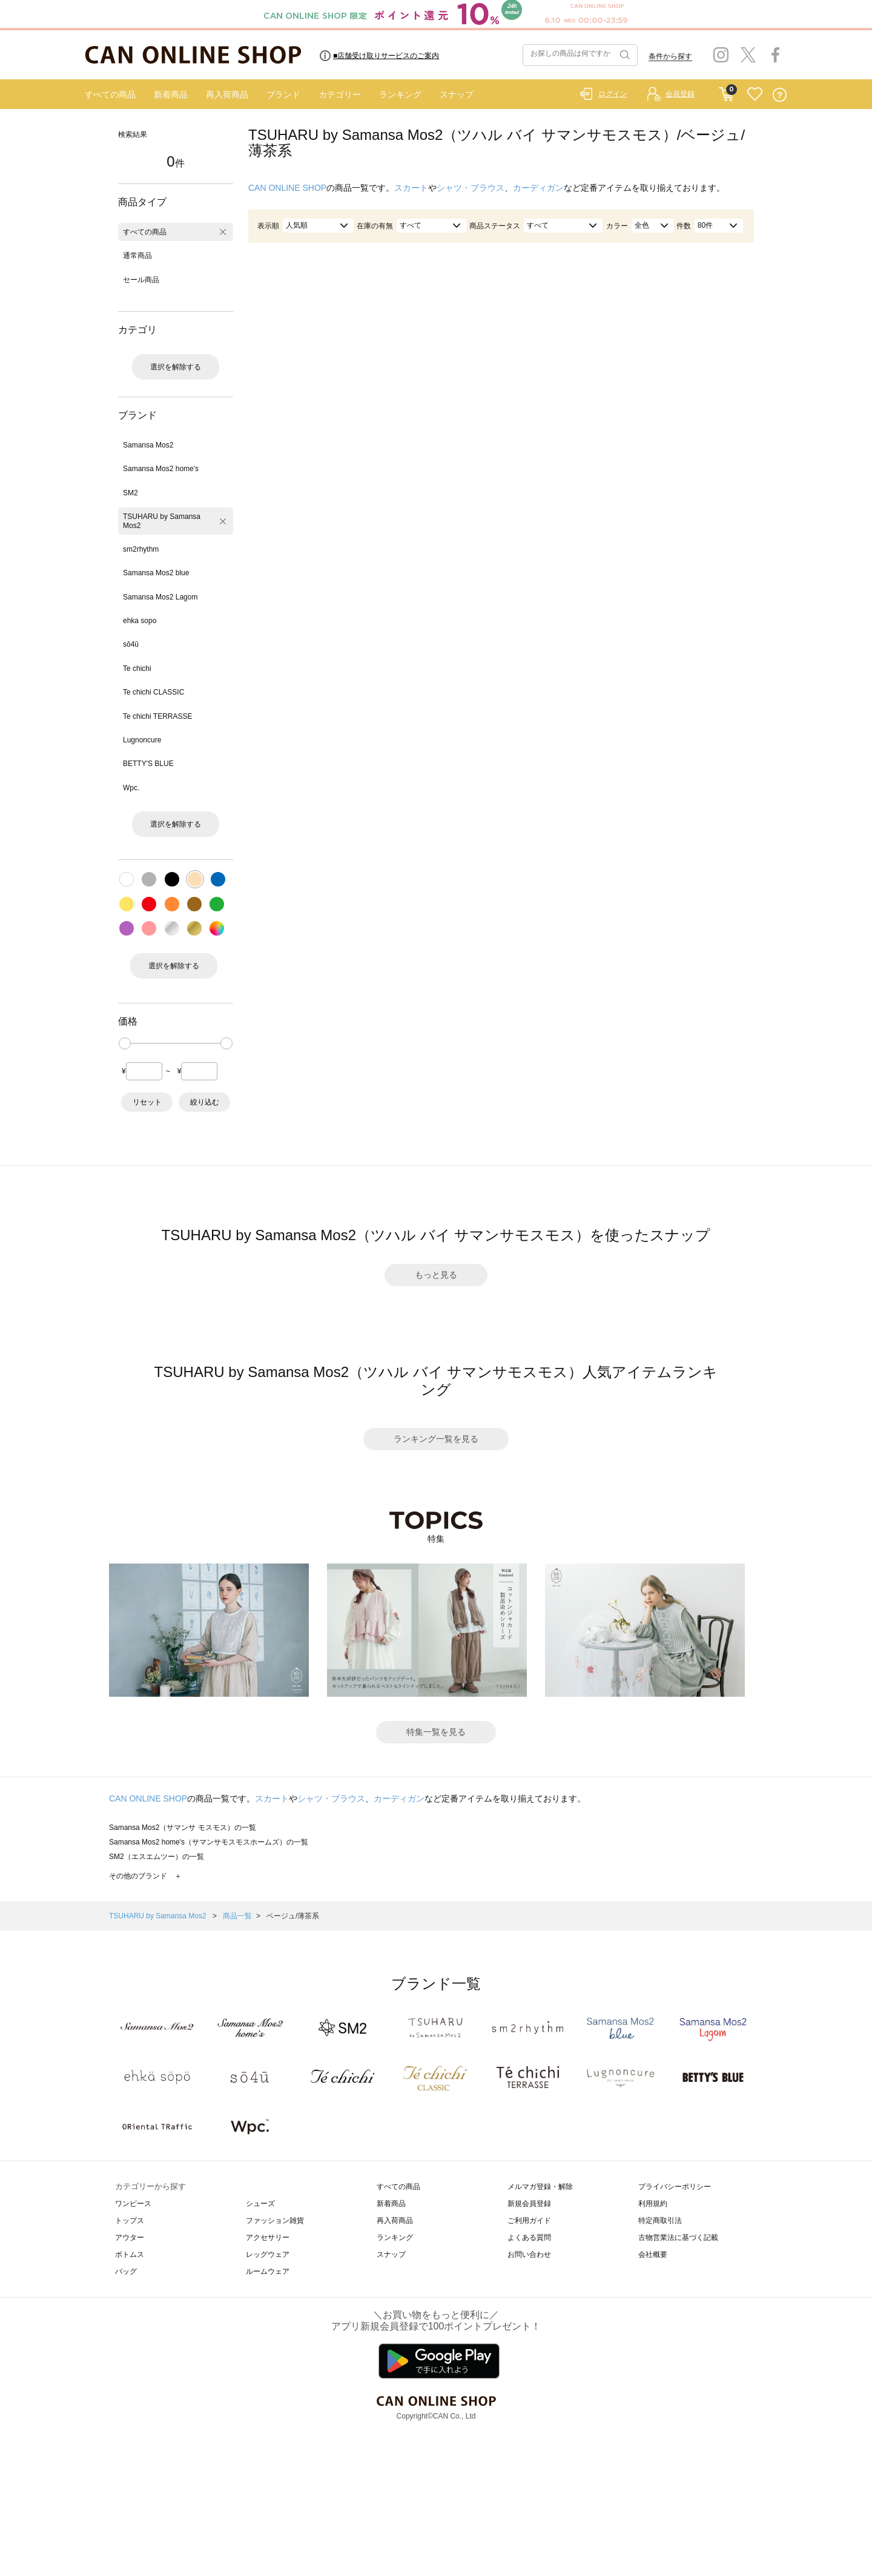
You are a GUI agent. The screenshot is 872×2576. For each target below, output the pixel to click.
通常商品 (137, 255)
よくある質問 (529, 2237)
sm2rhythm (141, 549)
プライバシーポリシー (674, 2186)
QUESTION (779, 95)
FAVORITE (754, 94)
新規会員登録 (529, 2203)
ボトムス (129, 2254)
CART (726, 91)
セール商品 (141, 280)
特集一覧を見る (436, 1732)
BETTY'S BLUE (148, 763)
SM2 (130, 493)
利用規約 (652, 2203)
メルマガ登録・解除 (540, 2186)
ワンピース (133, 2203)
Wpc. (131, 788)
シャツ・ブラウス (470, 188)
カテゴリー (340, 94)
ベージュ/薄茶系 (292, 1916)
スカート (411, 188)
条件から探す (670, 56)
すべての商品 (110, 94)
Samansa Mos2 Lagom (160, 597)
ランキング (400, 94)
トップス (129, 2220)
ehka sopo (139, 620)
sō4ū (131, 644)
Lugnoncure (142, 740)
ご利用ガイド (529, 2220)
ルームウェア (267, 2271)
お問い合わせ (529, 2254)
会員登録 (680, 94)
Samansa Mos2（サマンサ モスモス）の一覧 (182, 1827)
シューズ (260, 2203)
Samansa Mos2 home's (161, 468)
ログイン (612, 94)
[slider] (125, 1043)
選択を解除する (175, 367)
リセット (147, 1102)
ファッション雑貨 (275, 2220)
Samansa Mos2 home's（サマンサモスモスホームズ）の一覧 (208, 1842)
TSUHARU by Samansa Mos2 (161, 520)
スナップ (457, 94)
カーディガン (538, 188)
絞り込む (204, 1102)
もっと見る (436, 1275)
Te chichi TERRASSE (158, 716)
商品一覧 (237, 1916)
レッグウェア (267, 2254)
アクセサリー (267, 2237)
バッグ (126, 2271)
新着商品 (171, 94)
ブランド (283, 94)
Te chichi (137, 668)
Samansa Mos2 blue (156, 573)
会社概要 (652, 2254)
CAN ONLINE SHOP (287, 188)
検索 (624, 55)
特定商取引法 (660, 2220)
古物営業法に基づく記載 (678, 2237)
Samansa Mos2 (148, 445)
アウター (129, 2237)
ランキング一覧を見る (436, 1439)
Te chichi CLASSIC (153, 692)
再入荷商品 (227, 94)
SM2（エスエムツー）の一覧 (156, 1856)
